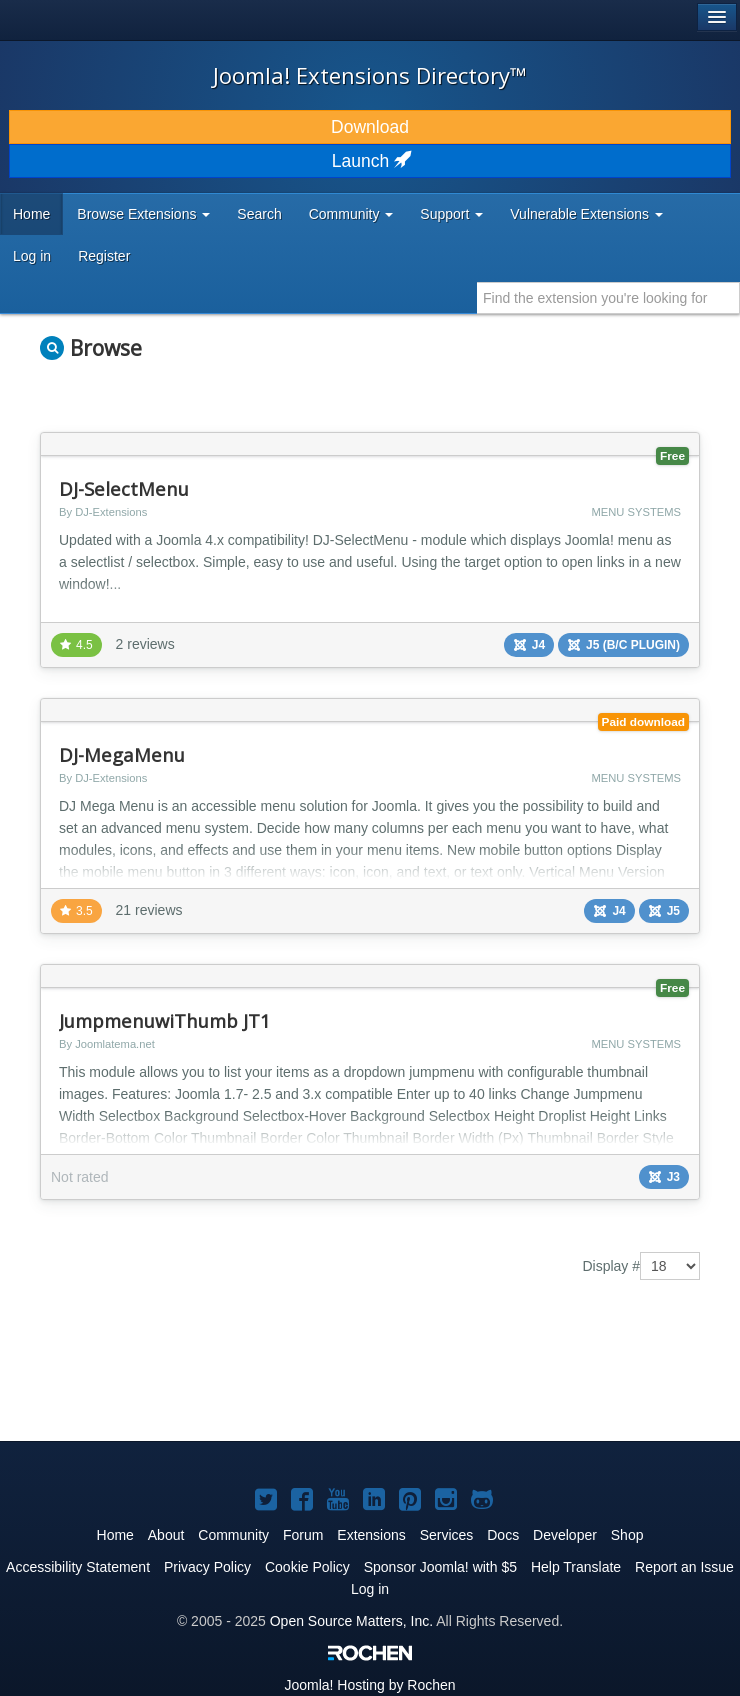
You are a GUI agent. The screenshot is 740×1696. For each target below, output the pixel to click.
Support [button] (451, 214)
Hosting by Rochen (369, 1685)
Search (259, 214)
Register (104, 256)
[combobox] (608, 298)
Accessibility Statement (78, 1567)
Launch (370, 161)
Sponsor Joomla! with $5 (440, 1567)
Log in (32, 256)
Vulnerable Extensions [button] (586, 214)
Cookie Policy (307, 1567)
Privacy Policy (207, 1567)
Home (31, 214)
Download (370, 127)
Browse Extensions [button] (143, 214)
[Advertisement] (274, 1375)
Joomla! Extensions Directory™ (370, 75)
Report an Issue (684, 1567)
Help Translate (576, 1567)
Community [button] (351, 214)
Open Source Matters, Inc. (351, 1621)
